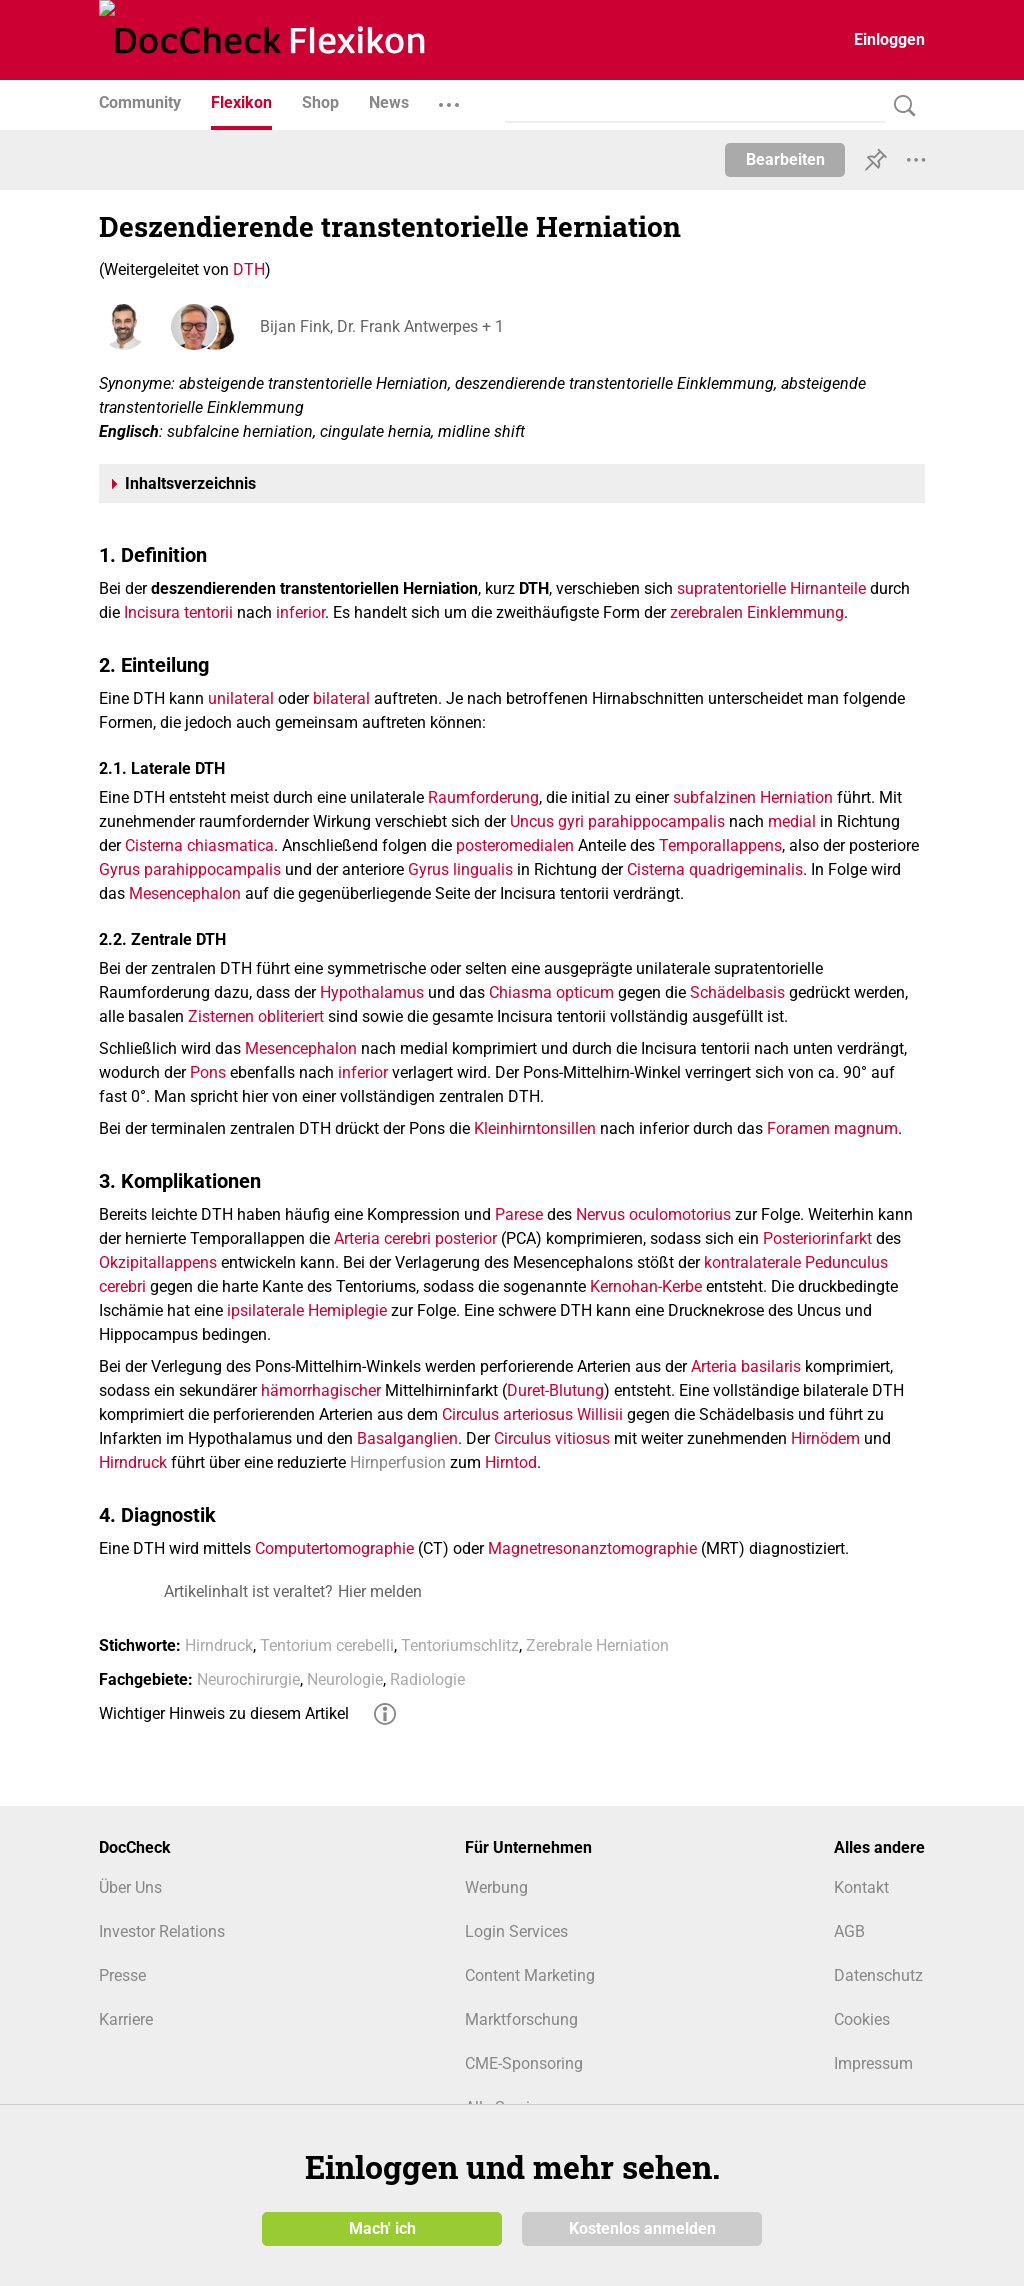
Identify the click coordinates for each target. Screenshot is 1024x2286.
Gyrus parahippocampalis (190, 869)
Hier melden (380, 1591)
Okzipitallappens (158, 1262)
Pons (208, 1072)
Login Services (516, 1931)
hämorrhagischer (321, 1390)
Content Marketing (530, 1975)
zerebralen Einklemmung (757, 612)
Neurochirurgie (248, 1679)
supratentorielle (731, 588)
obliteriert (291, 1016)
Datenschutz (878, 1975)
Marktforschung (521, 2019)
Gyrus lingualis (460, 869)
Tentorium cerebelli (327, 1645)
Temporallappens (720, 845)
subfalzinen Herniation (753, 797)
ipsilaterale (265, 1310)
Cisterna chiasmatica (199, 845)
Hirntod (511, 1462)
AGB (849, 1931)
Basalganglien (407, 1438)
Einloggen (889, 39)
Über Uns (130, 1887)
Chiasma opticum (551, 992)
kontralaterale (752, 1262)
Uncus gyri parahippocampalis (617, 821)
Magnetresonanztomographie (592, 1548)
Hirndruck (133, 1462)
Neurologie (345, 1679)
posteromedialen (515, 845)
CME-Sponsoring (524, 2063)
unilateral (241, 698)
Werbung (496, 1887)
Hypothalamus (372, 992)
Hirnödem (825, 1438)
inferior (300, 612)
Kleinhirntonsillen (535, 1128)
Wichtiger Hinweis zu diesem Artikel (224, 1713)
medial (792, 821)
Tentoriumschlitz (460, 1645)
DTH (249, 269)
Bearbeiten (785, 159)
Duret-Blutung (555, 1390)
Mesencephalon (185, 893)
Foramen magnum (832, 1128)
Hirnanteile (828, 588)
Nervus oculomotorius (653, 1214)
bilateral (341, 698)
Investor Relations (162, 1931)
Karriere (126, 2019)
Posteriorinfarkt (817, 1238)
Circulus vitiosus (552, 1438)
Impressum (873, 2063)
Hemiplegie (347, 1310)
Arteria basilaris (746, 1366)
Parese (519, 1214)
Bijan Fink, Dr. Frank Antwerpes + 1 (381, 326)
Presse (122, 1975)
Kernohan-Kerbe (646, 1286)
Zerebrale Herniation (597, 1645)
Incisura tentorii (178, 612)
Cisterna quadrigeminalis (715, 869)
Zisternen (221, 1016)
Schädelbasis (737, 992)
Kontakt (861, 1887)
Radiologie (427, 1679)
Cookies (862, 2019)
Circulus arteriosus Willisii (532, 1414)
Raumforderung (483, 797)
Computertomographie (334, 1548)
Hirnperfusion (398, 1462)
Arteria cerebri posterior (415, 1238)
